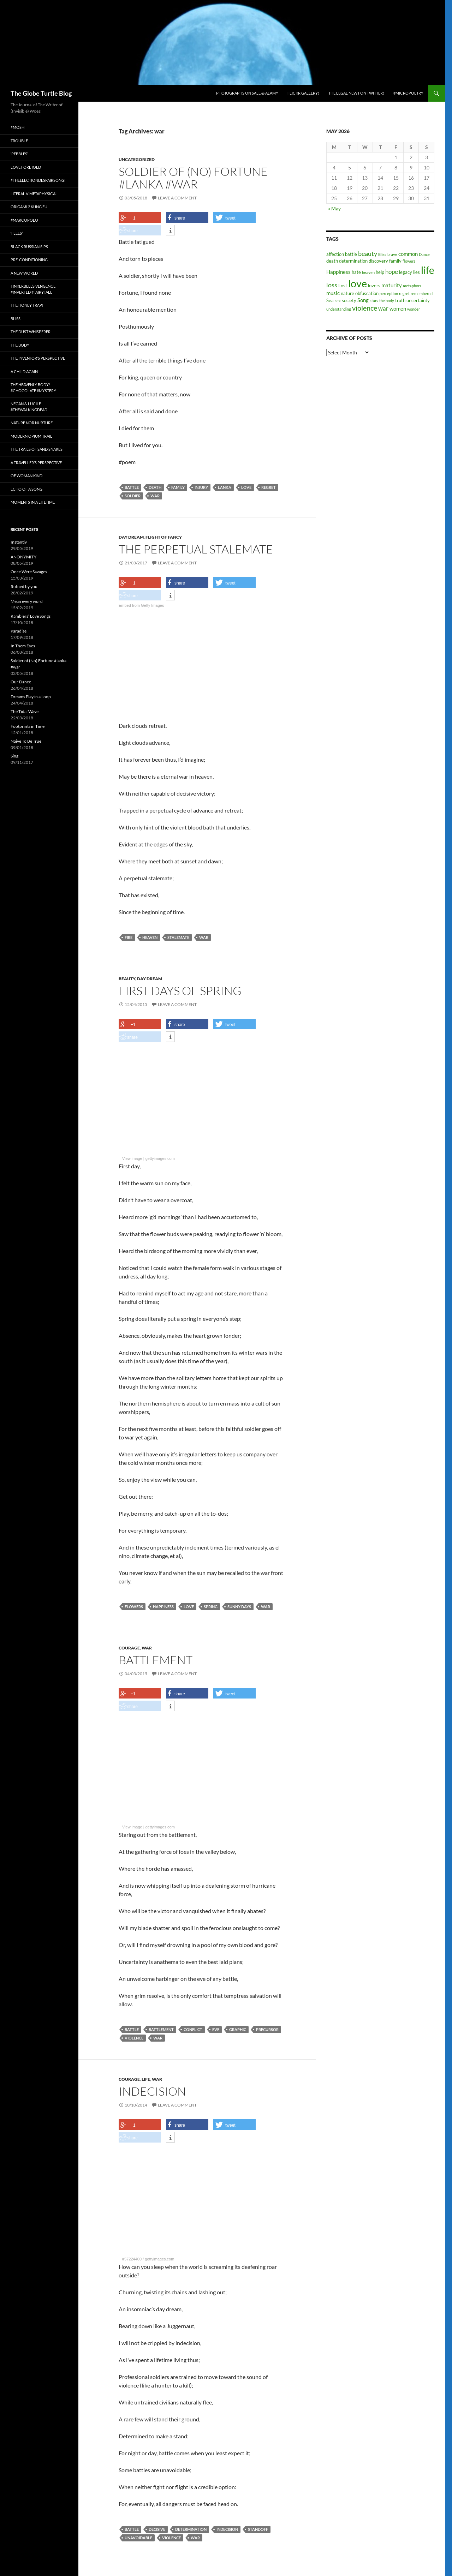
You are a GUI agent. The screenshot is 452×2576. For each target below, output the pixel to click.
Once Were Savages (29, 571)
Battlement (155, 1660)
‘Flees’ (17, 233)
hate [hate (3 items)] (356, 272)
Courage (129, 1648)
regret (268, 487)
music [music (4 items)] (333, 293)
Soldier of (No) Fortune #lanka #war (193, 177)
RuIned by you (24, 586)
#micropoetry (408, 93)
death (155, 487)
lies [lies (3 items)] (416, 272)
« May (334, 208)
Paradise (18, 631)
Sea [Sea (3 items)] (330, 300)
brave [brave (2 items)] (392, 254)
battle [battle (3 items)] (351, 254)
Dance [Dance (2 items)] (424, 254)
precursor (267, 2029)
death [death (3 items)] (332, 261)
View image (132, 1158)
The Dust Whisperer (30, 331)
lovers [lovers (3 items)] (374, 285)
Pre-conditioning (29, 259)
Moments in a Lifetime (33, 502)
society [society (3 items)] (349, 300)
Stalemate (178, 937)
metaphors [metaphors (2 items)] (412, 285)
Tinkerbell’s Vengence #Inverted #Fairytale (33, 289)
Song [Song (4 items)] (363, 300)
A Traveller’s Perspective (36, 462)
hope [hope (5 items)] (391, 271)
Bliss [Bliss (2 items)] (382, 254)
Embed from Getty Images (141, 605)
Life (146, 2079)
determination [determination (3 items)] (353, 261)
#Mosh (17, 127)
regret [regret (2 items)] (404, 293)
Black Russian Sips (29, 246)
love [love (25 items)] (357, 283)
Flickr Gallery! (303, 93)
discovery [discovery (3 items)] (378, 261)
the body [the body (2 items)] (386, 300)
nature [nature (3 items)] (347, 293)
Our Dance (21, 681)
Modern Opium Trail (31, 436)
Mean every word (27, 601)
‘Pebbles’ (19, 153)
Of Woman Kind (26, 475)
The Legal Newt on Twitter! (356, 93)
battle (132, 487)
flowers (134, 1606)
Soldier (133, 495)
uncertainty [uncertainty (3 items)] (418, 300)
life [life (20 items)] (427, 270)
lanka (224, 487)
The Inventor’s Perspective (38, 358)
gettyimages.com (160, 1158)
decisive (157, 2529)
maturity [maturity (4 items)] (391, 285)
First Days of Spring (180, 990)
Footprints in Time (27, 726)
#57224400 (132, 2259)
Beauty (127, 978)
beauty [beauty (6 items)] (367, 253)
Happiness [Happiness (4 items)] (338, 272)
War (147, 1648)
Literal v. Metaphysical (34, 193)
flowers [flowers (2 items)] (409, 261)
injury (201, 487)
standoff (258, 2529)
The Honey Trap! (27, 305)
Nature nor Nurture (32, 422)
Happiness (163, 1606)
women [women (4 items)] (397, 308)
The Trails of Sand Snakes (37, 449)
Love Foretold (26, 167)
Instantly (19, 542)
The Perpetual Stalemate (196, 549)
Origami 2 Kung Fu (29, 206)
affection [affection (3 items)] (335, 254)
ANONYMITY (24, 556)
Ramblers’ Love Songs (30, 616)
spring (211, 1606)
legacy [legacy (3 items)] (405, 272)
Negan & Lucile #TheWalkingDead (29, 406)
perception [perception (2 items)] (389, 293)
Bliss (15, 318)
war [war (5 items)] (383, 308)
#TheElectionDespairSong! (38, 180)
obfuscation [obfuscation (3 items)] (367, 293)
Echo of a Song (26, 489)
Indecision (152, 2091)
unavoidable (138, 2537)
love (246, 487)
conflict (193, 2029)
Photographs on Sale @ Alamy (247, 93)
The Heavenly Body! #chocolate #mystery (33, 387)
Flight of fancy (163, 537)
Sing (14, 756)
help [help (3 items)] (380, 272)
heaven (149, 937)
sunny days (239, 1606)
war (155, 495)
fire (128, 937)
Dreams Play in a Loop (31, 696)
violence (134, 2038)
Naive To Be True (26, 741)
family (178, 487)
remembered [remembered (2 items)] (422, 293)
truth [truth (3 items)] (400, 300)
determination (191, 2529)
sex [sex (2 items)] (338, 300)
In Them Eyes (23, 645)
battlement (161, 2029)
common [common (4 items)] (408, 254)
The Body (20, 345)
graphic (237, 2029)
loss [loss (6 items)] (331, 285)
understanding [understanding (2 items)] (338, 309)
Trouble (19, 140)
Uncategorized (137, 159)
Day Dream (131, 537)
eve (215, 2029)
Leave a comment (177, 197)
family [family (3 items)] (395, 261)
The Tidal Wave (24, 711)
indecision (227, 2529)
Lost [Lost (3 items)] (342, 285)
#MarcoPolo (24, 220)
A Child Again (24, 371)
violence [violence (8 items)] (364, 308)
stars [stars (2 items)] (374, 300)
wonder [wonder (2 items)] (413, 309)
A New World (24, 273)
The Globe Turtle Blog (41, 93)
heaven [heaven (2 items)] (368, 272)
